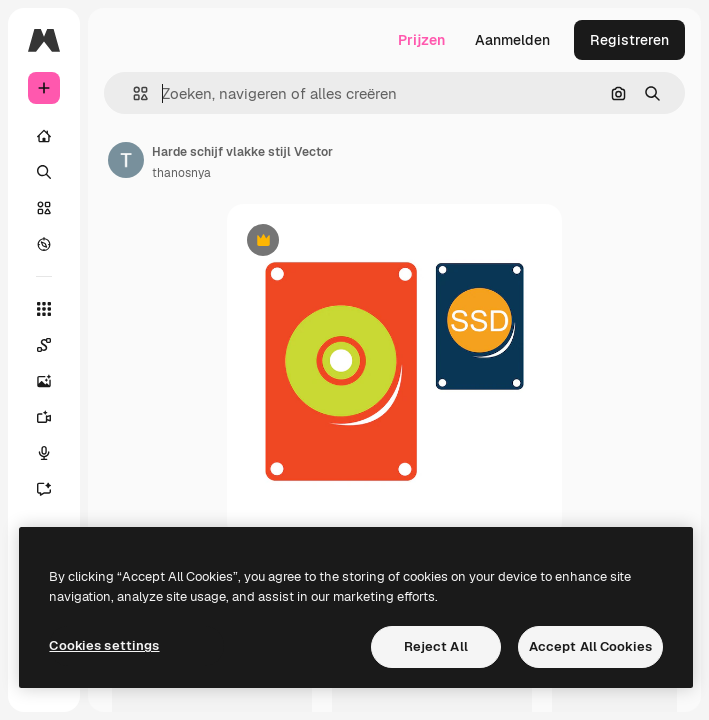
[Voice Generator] (44, 453)
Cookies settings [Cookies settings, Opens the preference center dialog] (104, 645)
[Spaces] (44, 345)
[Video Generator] (44, 417)
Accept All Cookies (590, 646)
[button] (132, 93)
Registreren (629, 40)
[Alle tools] (44, 309)
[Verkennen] (44, 244)
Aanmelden (512, 40)
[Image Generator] (44, 381)
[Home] (44, 136)
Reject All (436, 646)
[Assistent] (44, 489)
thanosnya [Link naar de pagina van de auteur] (181, 173)
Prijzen (421, 40)
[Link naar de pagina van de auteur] (126, 160)
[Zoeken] (44, 172)
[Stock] (44, 208)
